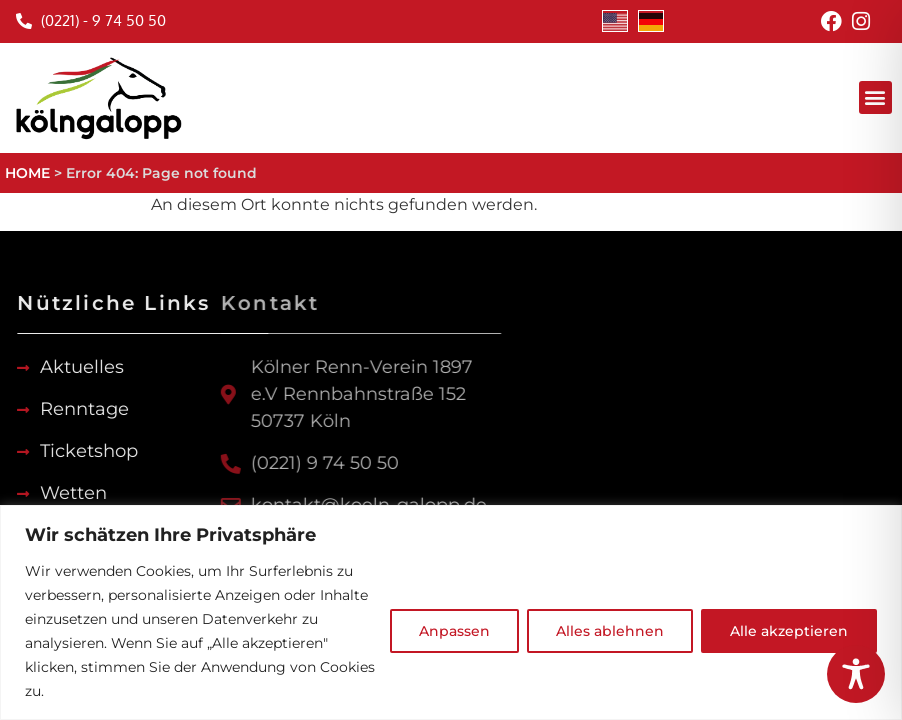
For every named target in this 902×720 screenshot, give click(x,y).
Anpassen (454, 631)
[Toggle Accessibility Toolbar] (856, 674)
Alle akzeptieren (789, 631)
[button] (875, 97)
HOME (27, 173)
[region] (451, 612)
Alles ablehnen (610, 631)
